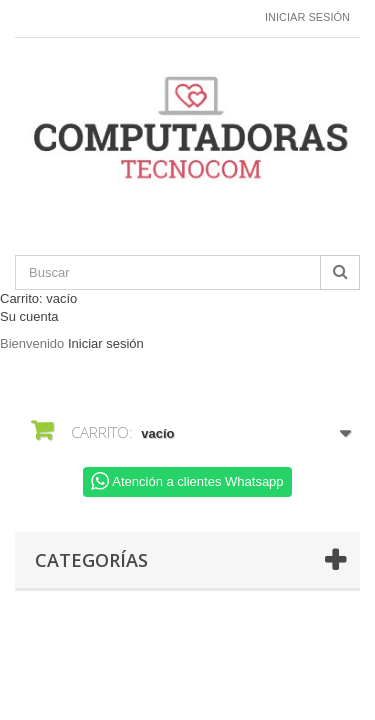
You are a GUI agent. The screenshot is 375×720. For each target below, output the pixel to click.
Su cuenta (29, 316)
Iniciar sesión (307, 17)
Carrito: (38, 298)
